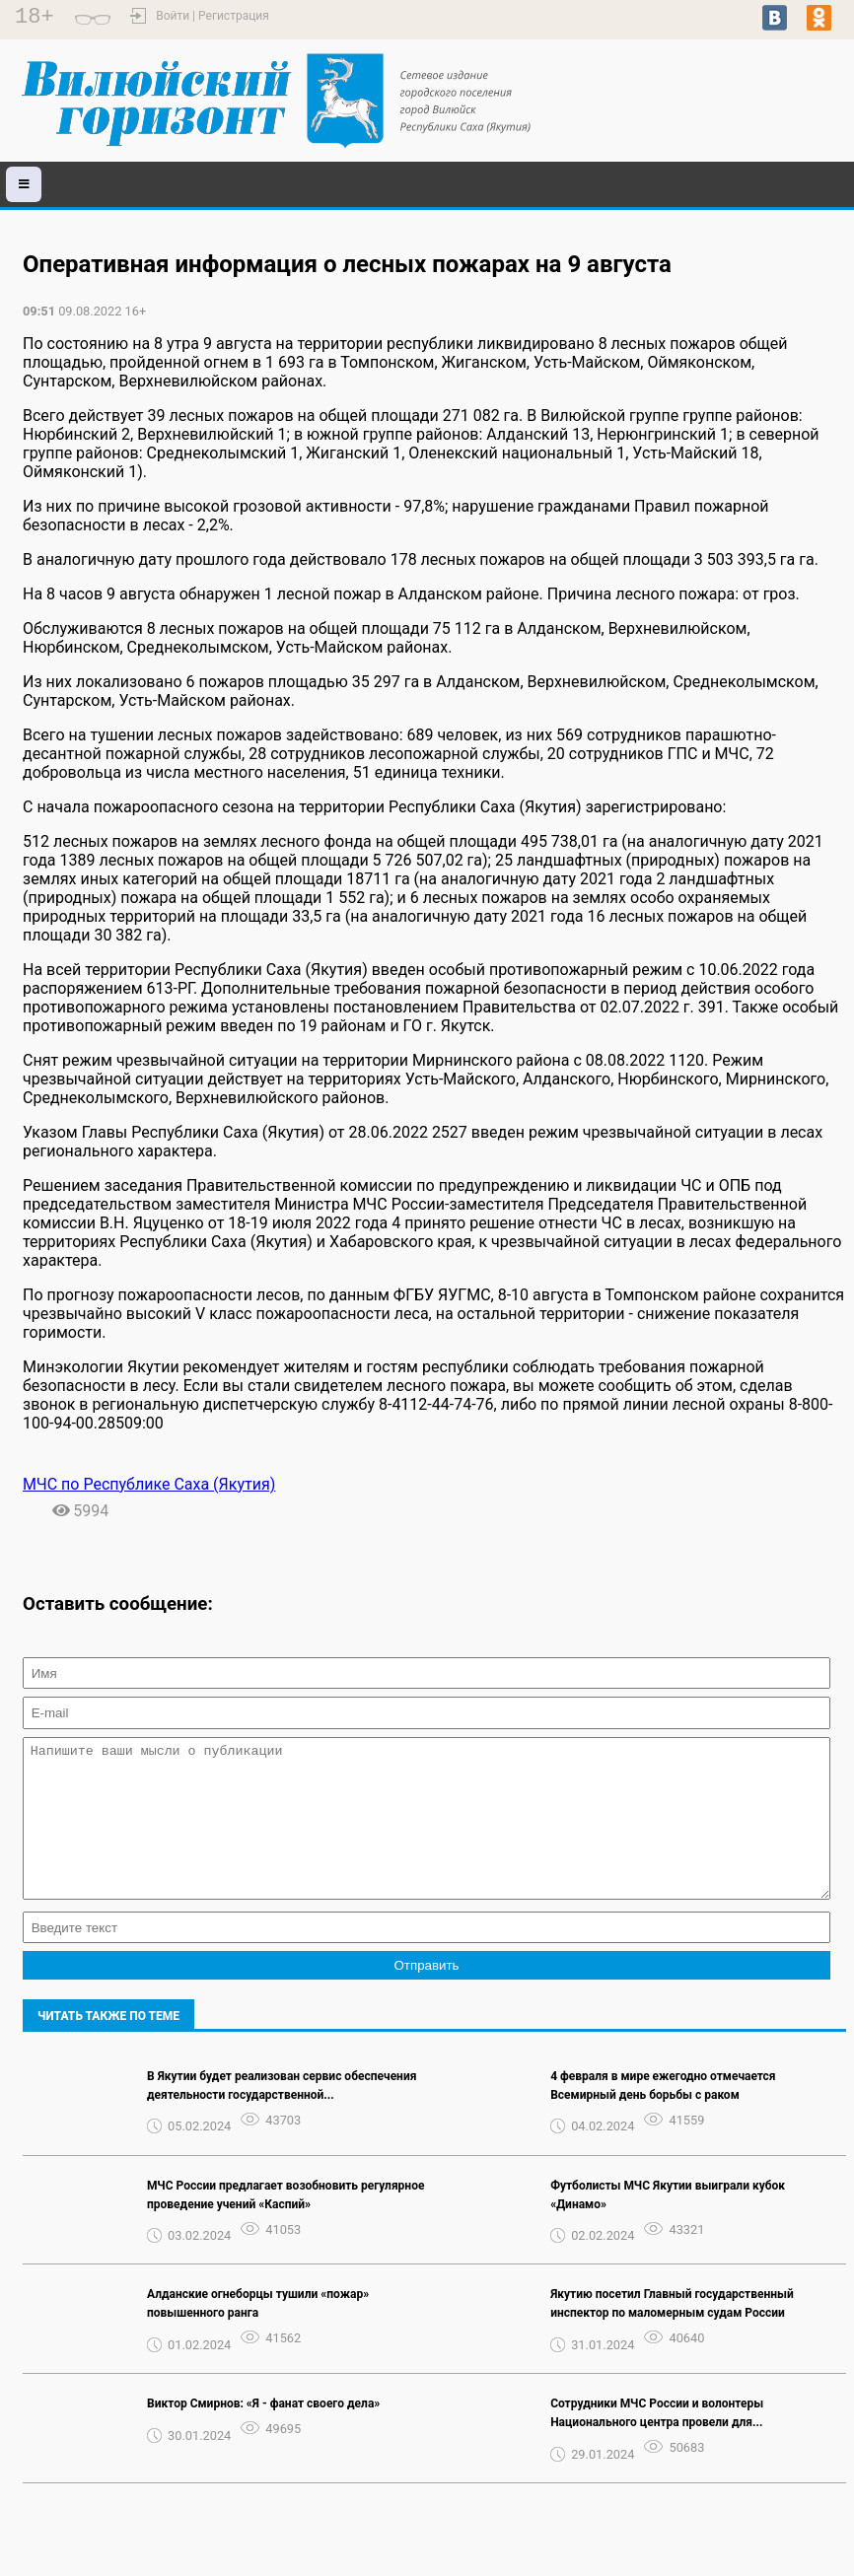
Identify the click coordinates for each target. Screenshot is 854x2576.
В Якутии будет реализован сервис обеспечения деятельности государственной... (281, 2115)
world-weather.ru (728, 109)
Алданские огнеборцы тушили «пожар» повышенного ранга (258, 2333)
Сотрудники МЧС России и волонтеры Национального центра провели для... (656, 2442)
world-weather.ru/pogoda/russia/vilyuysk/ (727, 92)
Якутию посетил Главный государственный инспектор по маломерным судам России (672, 2333)
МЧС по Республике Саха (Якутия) (149, 1484)
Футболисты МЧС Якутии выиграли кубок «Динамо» (667, 2224)
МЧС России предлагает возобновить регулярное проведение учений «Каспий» (285, 2224)
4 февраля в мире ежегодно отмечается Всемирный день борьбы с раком (662, 2115)
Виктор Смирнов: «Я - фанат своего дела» (263, 2433)
